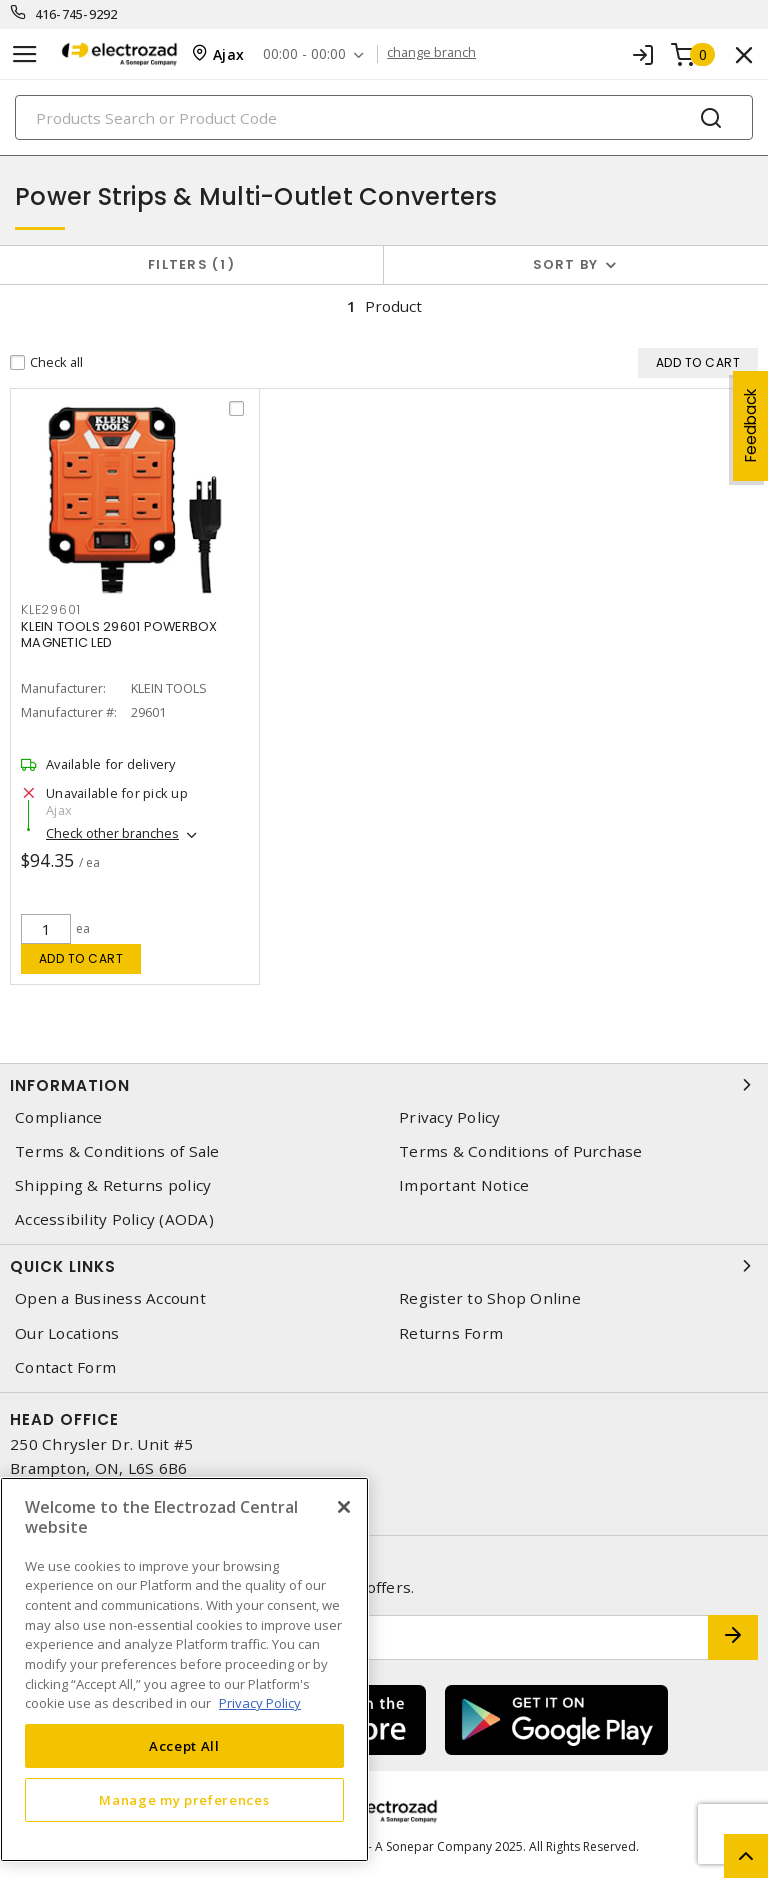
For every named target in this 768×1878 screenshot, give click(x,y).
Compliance (59, 1117)
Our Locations (67, 1333)
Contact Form (65, 1367)
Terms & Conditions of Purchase (521, 1151)
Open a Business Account (110, 1298)
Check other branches (112, 833)
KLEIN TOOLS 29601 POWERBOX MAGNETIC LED (119, 634)
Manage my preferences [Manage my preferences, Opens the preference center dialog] (184, 1800)
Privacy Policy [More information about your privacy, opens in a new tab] (260, 1703)
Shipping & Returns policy (113, 1185)
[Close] (344, 1507)
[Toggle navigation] (25, 54)
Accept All (184, 1746)
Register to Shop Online (490, 1298)
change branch (433, 54)
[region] (184, 1669)
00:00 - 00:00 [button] (305, 54)
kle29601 (51, 609)
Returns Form (451, 1333)
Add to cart (81, 958)
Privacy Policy (450, 1117)
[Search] (384, 117)
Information (384, 1085)
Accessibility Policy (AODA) (114, 1219)
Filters (191, 264)
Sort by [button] (566, 264)
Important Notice (464, 1185)
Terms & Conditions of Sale (117, 1151)
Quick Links (384, 1266)
